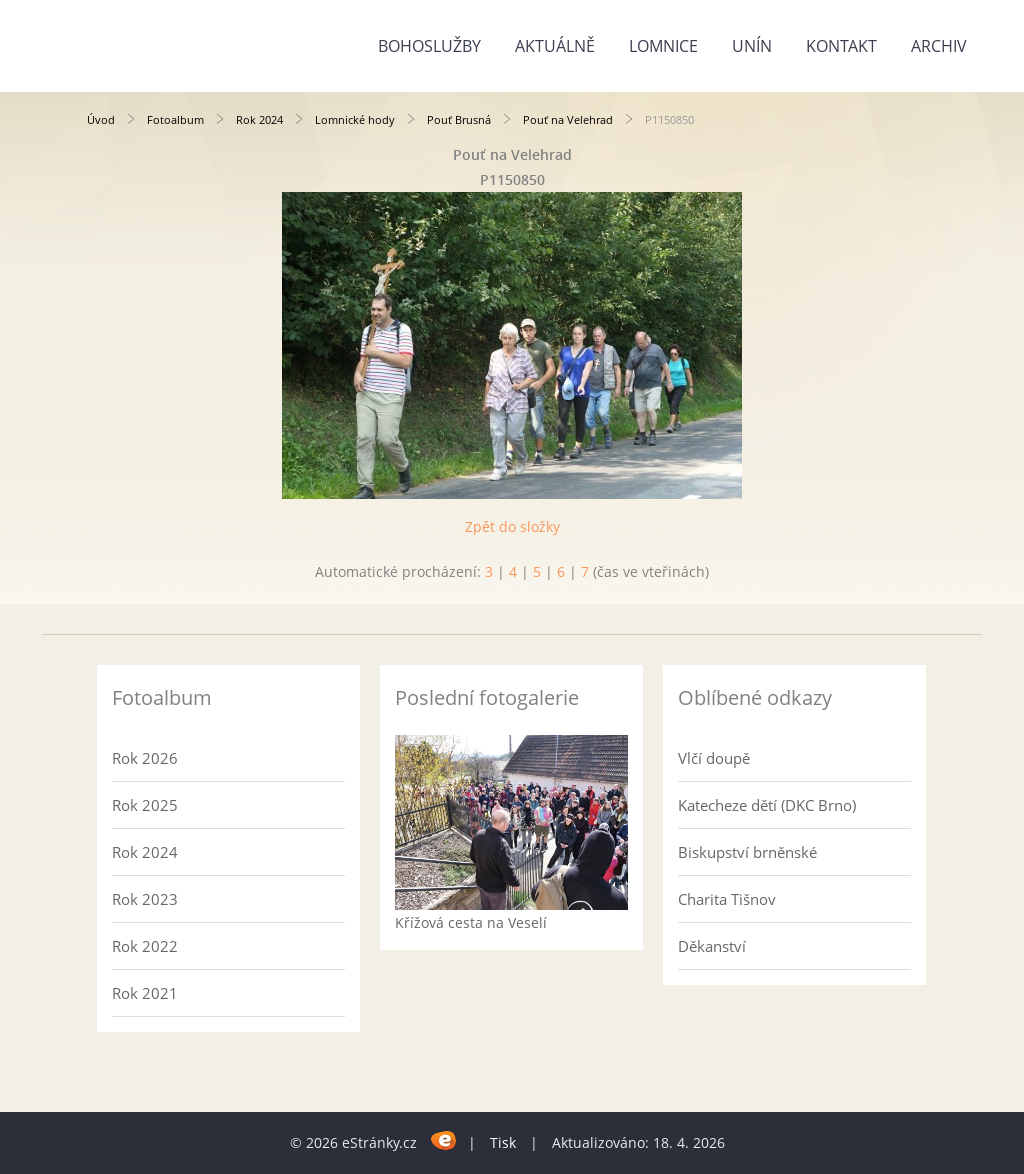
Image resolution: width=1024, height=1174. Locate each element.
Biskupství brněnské (747, 852)
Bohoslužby (429, 46)
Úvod (101, 119)
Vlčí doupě (714, 758)
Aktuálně (555, 46)
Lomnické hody (355, 119)
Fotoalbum (175, 119)
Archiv (939, 46)
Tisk (503, 1142)
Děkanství (712, 946)
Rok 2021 (145, 993)
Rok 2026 (145, 758)
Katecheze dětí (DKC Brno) (767, 805)
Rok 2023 (145, 899)
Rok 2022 (145, 946)
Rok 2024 (259, 119)
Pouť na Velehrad (568, 119)
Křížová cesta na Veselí (471, 922)
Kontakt (841, 46)
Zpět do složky (512, 526)
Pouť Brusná (459, 119)
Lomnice (663, 46)
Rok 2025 (145, 805)
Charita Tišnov (727, 899)
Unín (752, 46)
